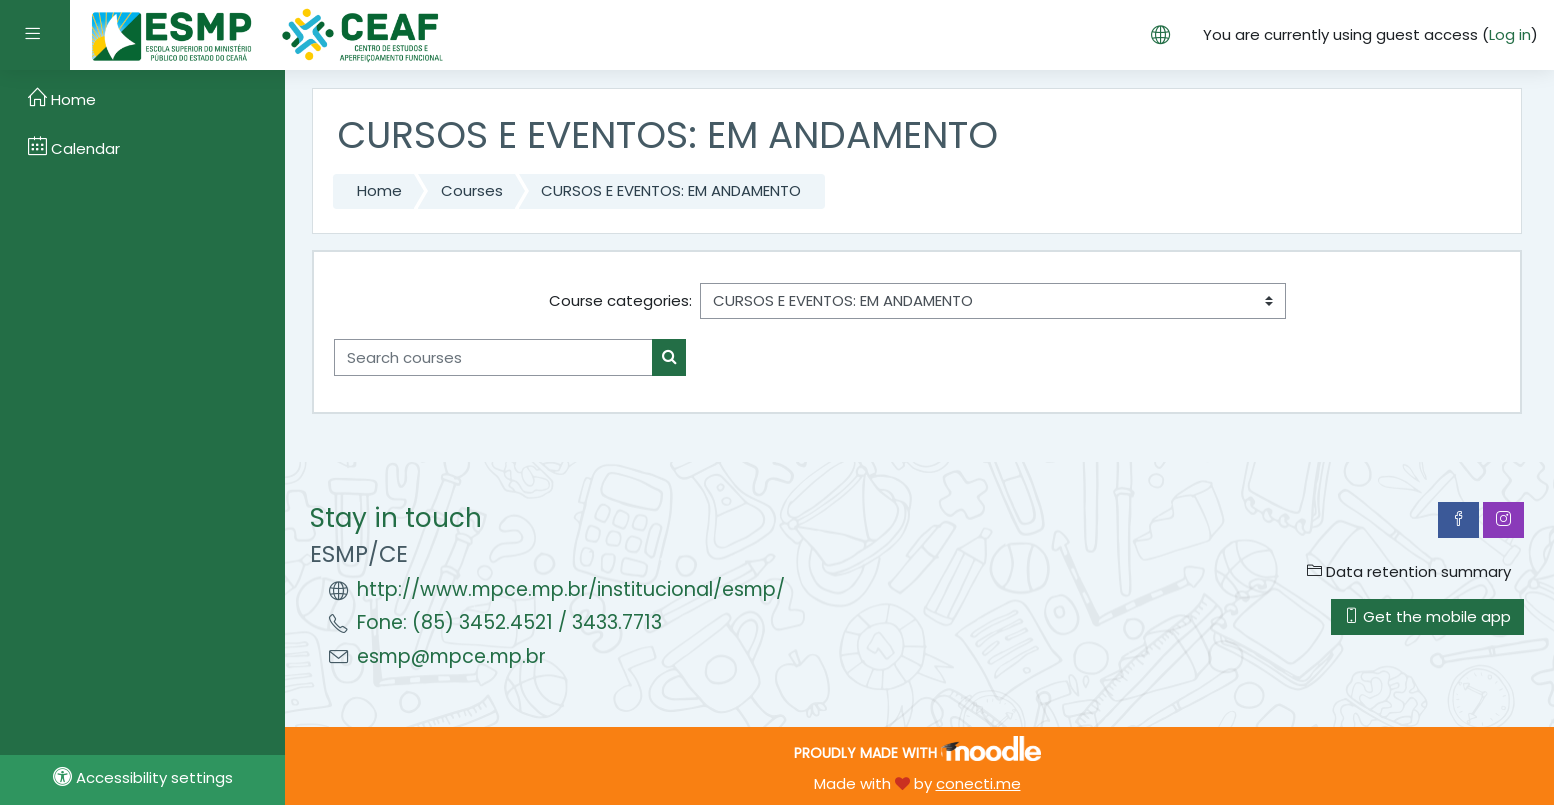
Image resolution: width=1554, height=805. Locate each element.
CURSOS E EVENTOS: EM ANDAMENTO (671, 190)
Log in (1510, 34)
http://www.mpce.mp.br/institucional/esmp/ (571, 589)
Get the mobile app (1427, 616)
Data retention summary (1409, 571)
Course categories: (620, 300)
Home (379, 190)
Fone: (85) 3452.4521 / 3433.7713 (509, 622)
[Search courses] (493, 357)
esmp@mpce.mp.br (451, 656)
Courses (472, 190)
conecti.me (978, 783)
